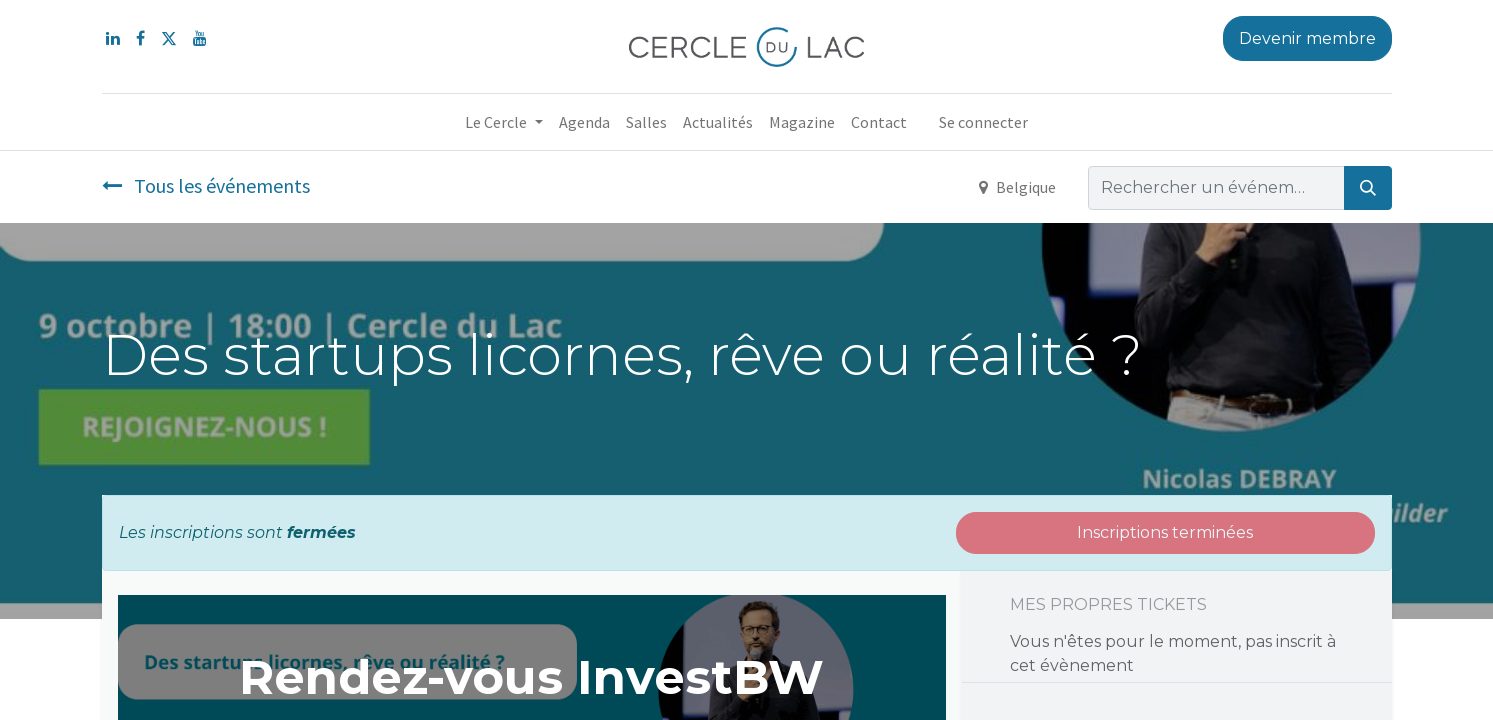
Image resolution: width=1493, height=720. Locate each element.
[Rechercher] (1368, 188)
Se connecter (983, 122)
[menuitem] (584, 122)
